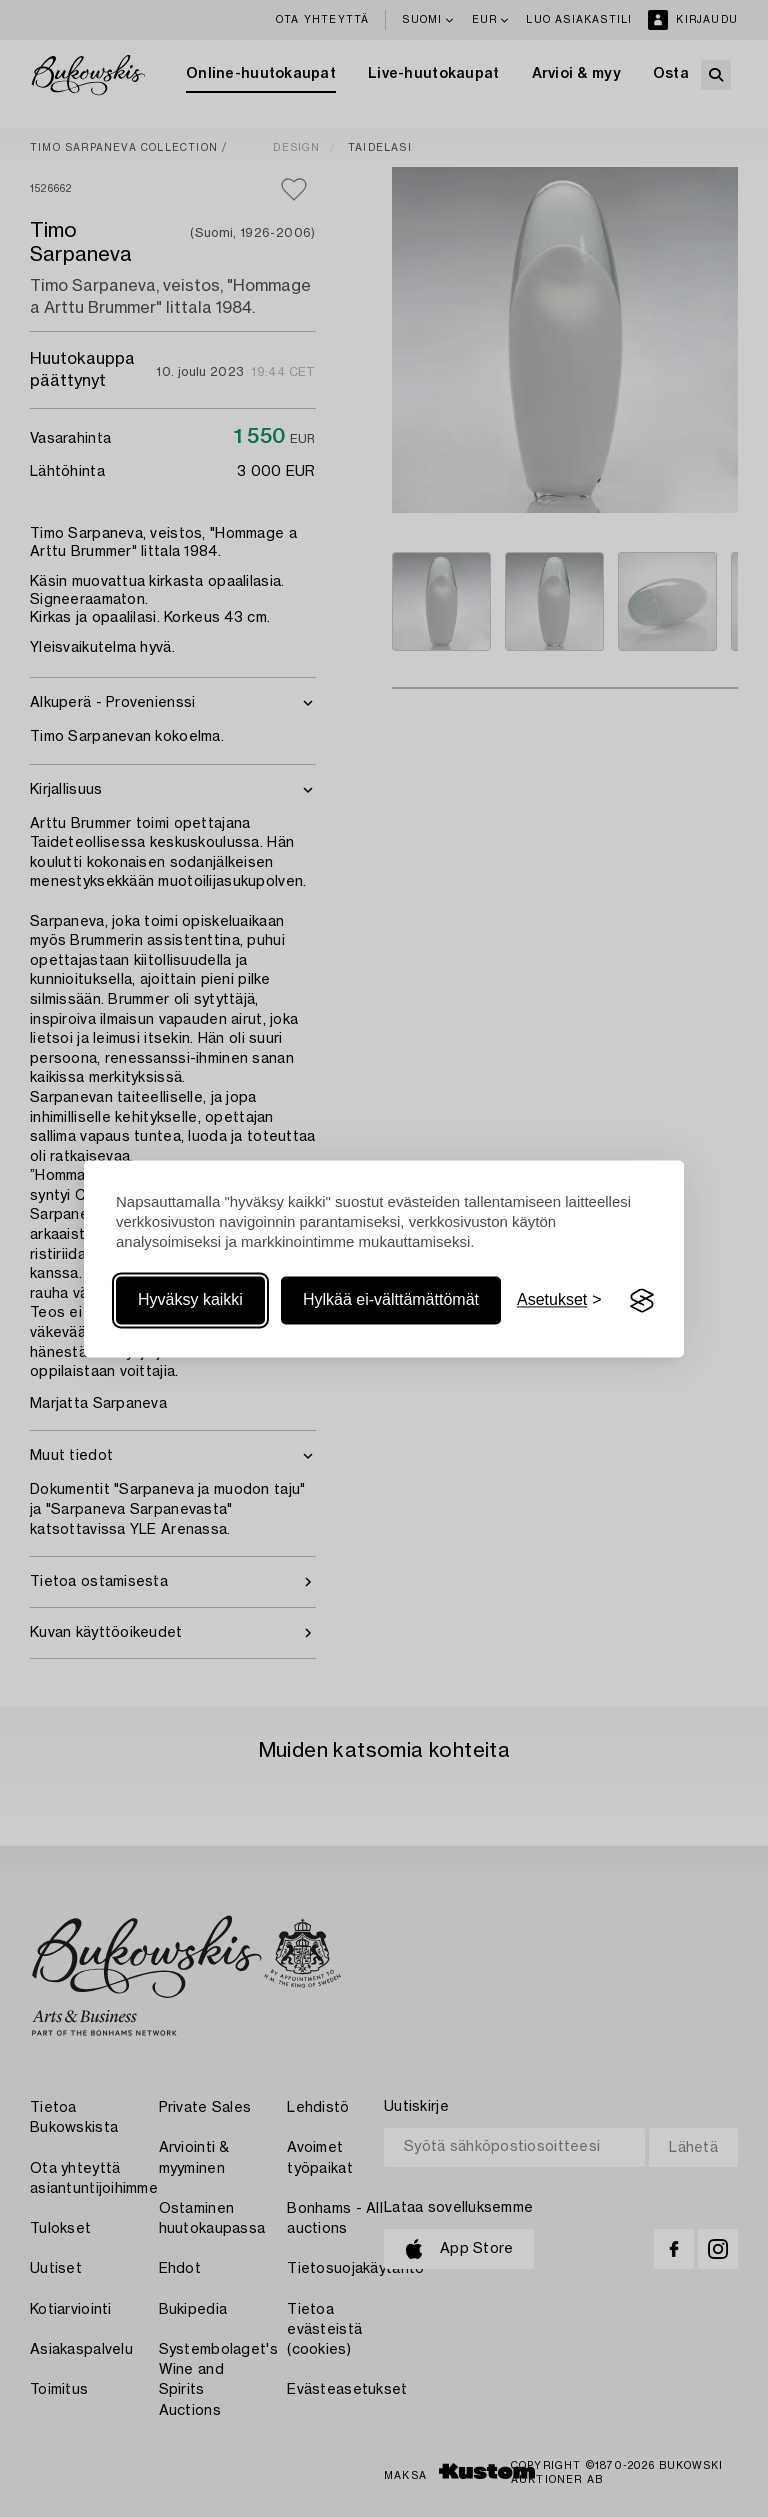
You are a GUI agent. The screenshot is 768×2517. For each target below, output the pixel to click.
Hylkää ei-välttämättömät (391, 1300)
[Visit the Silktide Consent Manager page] (642, 1301)
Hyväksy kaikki (190, 1300)
